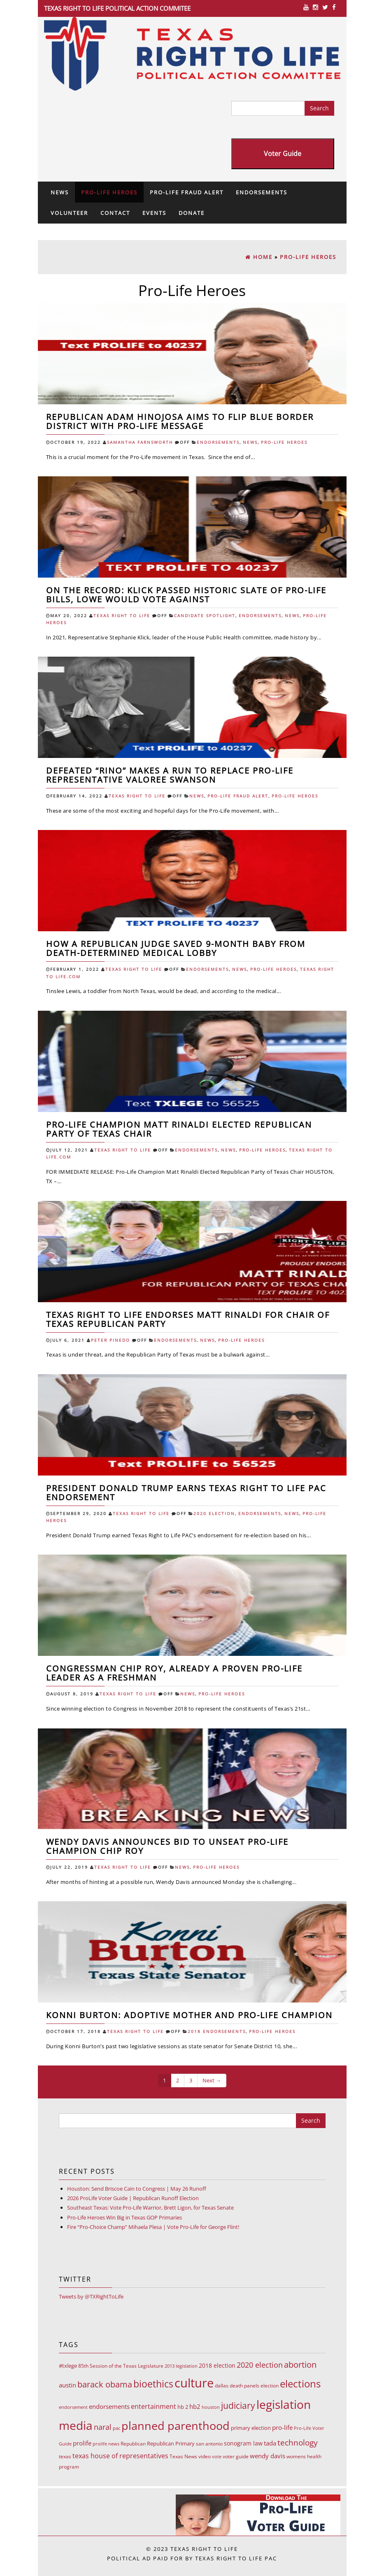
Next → (211, 2080)
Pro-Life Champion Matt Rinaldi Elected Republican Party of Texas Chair (179, 1129)
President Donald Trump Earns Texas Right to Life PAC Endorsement (186, 1493)
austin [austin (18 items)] (67, 2385)
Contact (115, 213)
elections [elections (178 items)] (300, 2383)
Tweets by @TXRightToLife (91, 2296)
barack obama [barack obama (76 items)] (104, 2384)
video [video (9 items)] (204, 2456)
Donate (192, 213)
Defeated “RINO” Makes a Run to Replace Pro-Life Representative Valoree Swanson (169, 775)
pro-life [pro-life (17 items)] (282, 2427)
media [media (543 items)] (76, 2425)
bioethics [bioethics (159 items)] (153, 2383)
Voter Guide (282, 153)
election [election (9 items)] (270, 2385)
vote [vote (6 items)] (216, 2456)
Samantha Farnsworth (140, 442)
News (60, 192)
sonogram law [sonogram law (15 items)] (243, 2443)
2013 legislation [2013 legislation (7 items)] (181, 2366)
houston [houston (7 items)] (211, 2407)
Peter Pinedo (110, 1340)
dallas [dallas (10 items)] (221, 2385)
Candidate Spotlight (204, 615)
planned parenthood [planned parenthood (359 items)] (175, 2425)
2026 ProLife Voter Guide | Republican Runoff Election (133, 2198)
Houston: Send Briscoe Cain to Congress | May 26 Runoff (136, 2188)
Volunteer (69, 213)
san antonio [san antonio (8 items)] (209, 2444)
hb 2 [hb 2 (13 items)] (182, 2406)
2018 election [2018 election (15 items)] (217, 2365)
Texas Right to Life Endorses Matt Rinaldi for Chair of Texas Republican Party (188, 1319)
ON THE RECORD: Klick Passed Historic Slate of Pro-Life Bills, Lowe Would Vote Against (186, 595)
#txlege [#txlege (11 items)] (68, 2365)
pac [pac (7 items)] (116, 2428)
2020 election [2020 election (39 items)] (260, 2365)
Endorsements (261, 192)
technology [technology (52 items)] (297, 2442)
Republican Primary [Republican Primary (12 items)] (171, 2443)
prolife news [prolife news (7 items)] (106, 2444)
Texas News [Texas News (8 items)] (183, 2456)
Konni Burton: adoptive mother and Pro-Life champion (189, 2015)
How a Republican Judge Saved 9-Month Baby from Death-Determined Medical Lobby (175, 948)
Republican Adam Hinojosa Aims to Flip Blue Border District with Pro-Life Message (180, 421)
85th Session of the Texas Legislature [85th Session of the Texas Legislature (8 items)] (120, 2366)
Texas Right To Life (121, 615)
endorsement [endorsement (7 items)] (73, 2407)
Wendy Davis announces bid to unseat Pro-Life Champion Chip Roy (167, 1846)
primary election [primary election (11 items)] (251, 2427)
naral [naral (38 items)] (103, 2427)
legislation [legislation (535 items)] (283, 2404)
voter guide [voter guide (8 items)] (236, 2456)
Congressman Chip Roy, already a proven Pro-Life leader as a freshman (174, 1673)
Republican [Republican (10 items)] (133, 2443)
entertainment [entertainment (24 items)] (153, 2406)
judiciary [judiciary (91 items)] (238, 2405)
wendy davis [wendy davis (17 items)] (267, 2456)
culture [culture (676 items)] (194, 2383)
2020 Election (214, 1513)
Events (154, 213)
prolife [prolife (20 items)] (82, 2443)
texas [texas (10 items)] (65, 2456)
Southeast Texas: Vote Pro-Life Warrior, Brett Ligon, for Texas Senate (150, 2207)
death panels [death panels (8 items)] (244, 2386)
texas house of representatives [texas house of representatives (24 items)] (120, 2455)
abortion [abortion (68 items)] (300, 2364)
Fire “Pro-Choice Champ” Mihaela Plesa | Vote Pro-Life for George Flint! (153, 2227)
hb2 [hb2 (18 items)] (194, 2406)
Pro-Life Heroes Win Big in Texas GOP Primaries (124, 2217)
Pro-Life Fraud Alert (186, 192)
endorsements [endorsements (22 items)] (109, 2406)
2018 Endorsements (217, 2031)
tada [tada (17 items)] (270, 2443)
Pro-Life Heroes (109, 192)
